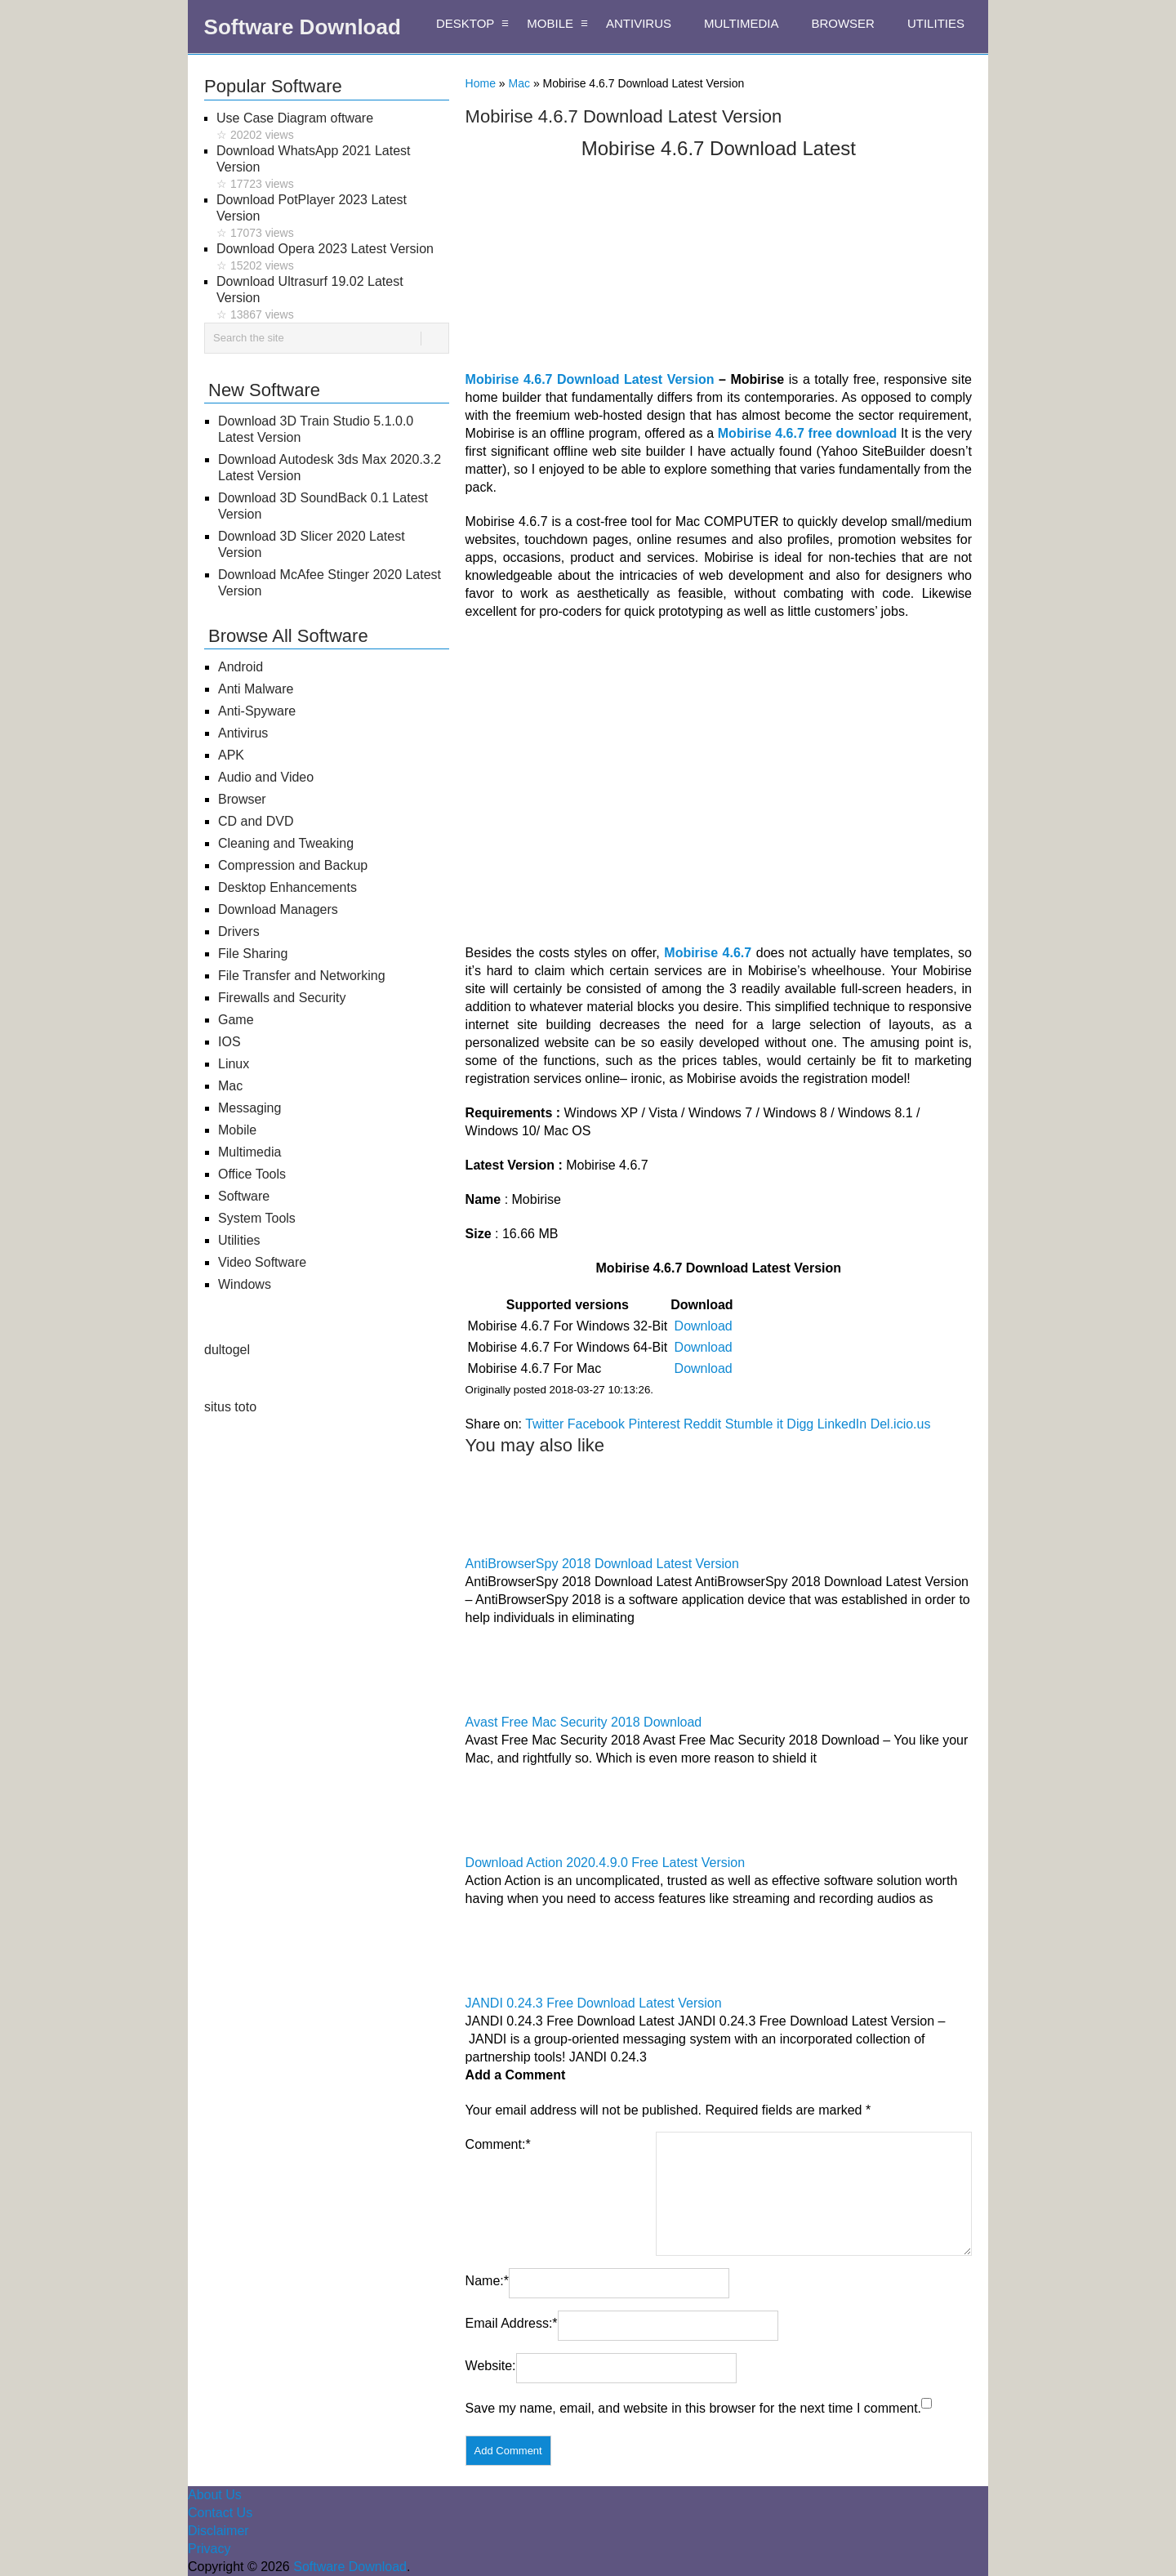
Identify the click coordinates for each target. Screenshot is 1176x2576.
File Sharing (252, 953)
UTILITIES (935, 23)
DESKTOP (465, 23)
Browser (242, 799)
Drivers (239, 931)
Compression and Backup (293, 865)
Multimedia (249, 1152)
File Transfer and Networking (301, 976)
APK (231, 755)
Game (236, 1020)
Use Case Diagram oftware (332, 127)
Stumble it (754, 1424)
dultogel (227, 1350)
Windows (244, 1284)
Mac (519, 83)
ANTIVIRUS (638, 23)
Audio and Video (266, 777)
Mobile (237, 1130)
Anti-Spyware (257, 711)
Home (481, 83)
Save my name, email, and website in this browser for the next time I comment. (693, 2408)
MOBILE (550, 23)
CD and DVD (255, 821)
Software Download (302, 27)
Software (244, 1196)
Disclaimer (218, 2531)
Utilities (239, 1240)
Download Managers (278, 909)
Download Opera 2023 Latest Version (332, 258)
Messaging (249, 1108)
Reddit (702, 1424)
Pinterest (653, 1424)
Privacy (209, 2549)
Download (704, 1326)
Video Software (262, 1262)
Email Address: (512, 2323)
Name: (487, 2281)
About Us (215, 2495)
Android (240, 667)
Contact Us (220, 2513)
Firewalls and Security (282, 998)
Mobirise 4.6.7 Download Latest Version (590, 379)
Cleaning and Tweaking (286, 843)
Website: (491, 2366)
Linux (233, 1064)
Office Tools (252, 1174)
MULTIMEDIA (741, 23)
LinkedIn (842, 1424)
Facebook (596, 1424)
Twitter (544, 1424)
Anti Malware (255, 689)
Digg (799, 1424)
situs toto (230, 1407)
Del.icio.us (901, 1424)
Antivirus (243, 733)
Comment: (498, 2144)
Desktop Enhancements (287, 887)
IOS (229, 1042)
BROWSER (843, 23)
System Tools (257, 1218)
